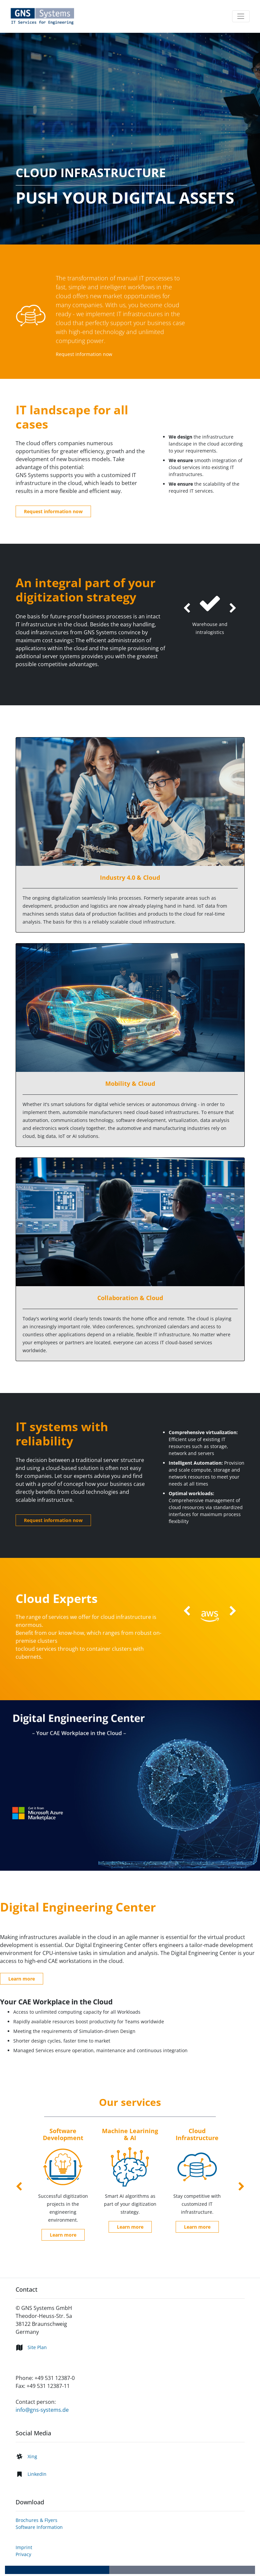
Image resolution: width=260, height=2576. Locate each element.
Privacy (23, 2554)
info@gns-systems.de (42, 2409)
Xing (32, 2456)
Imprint (24, 2547)
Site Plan (37, 2347)
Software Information (39, 2527)
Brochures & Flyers (36, 2520)
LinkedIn (37, 2474)
